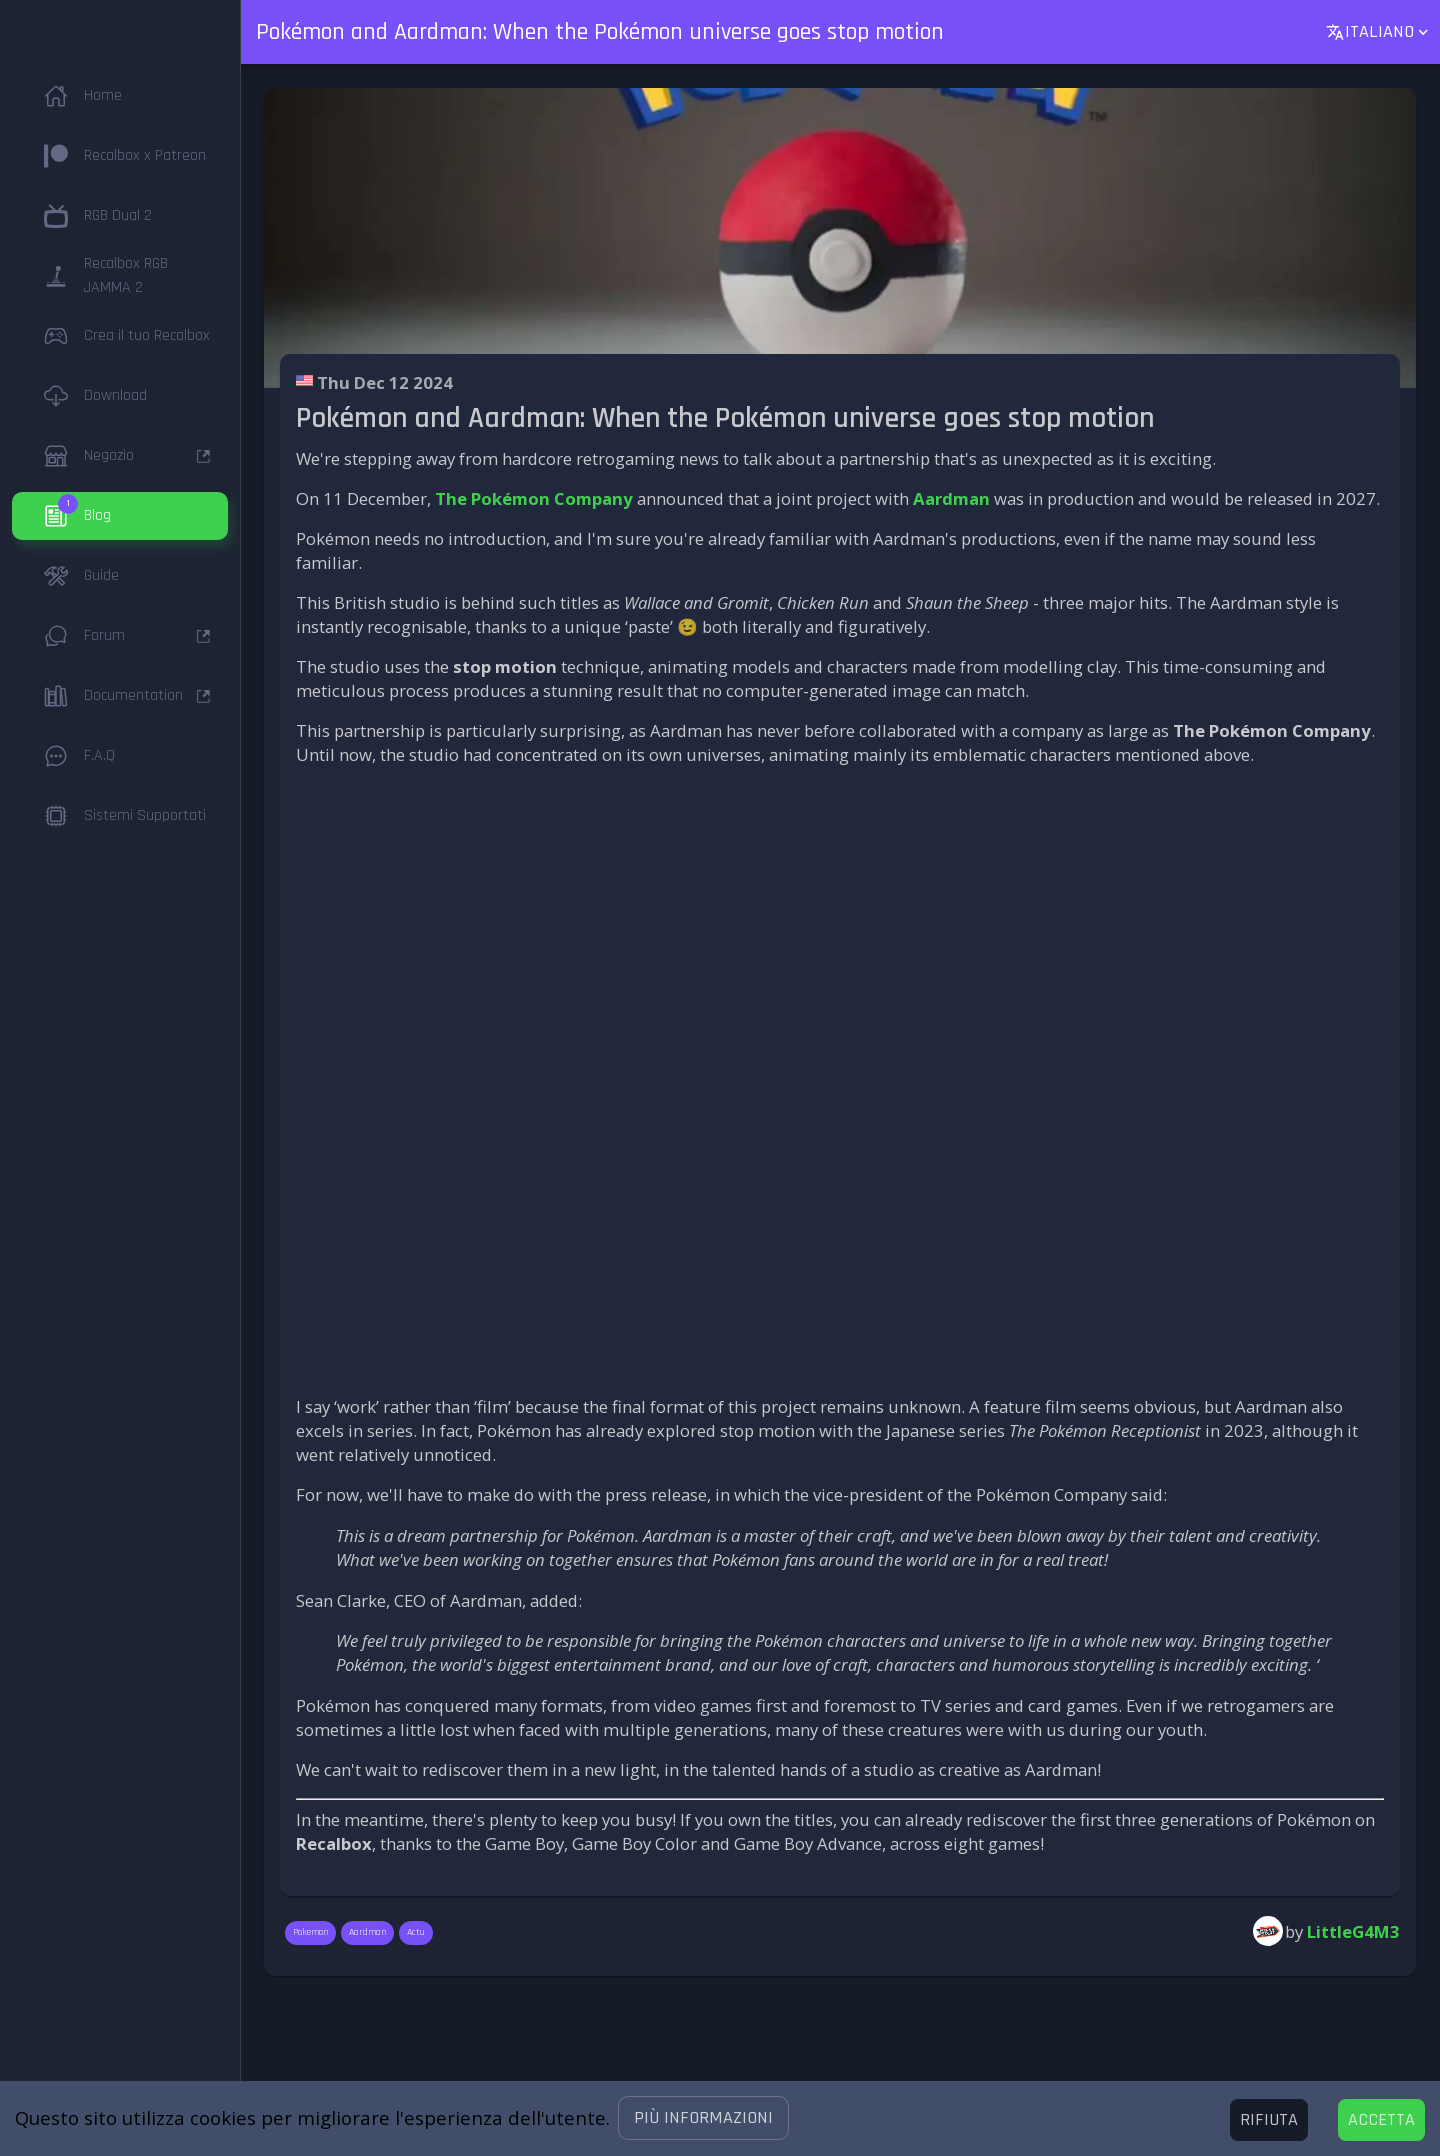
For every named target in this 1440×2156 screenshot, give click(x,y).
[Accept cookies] (1381, 2120)
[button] (703, 2118)
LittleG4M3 (1353, 1931)
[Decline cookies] (1269, 2120)
